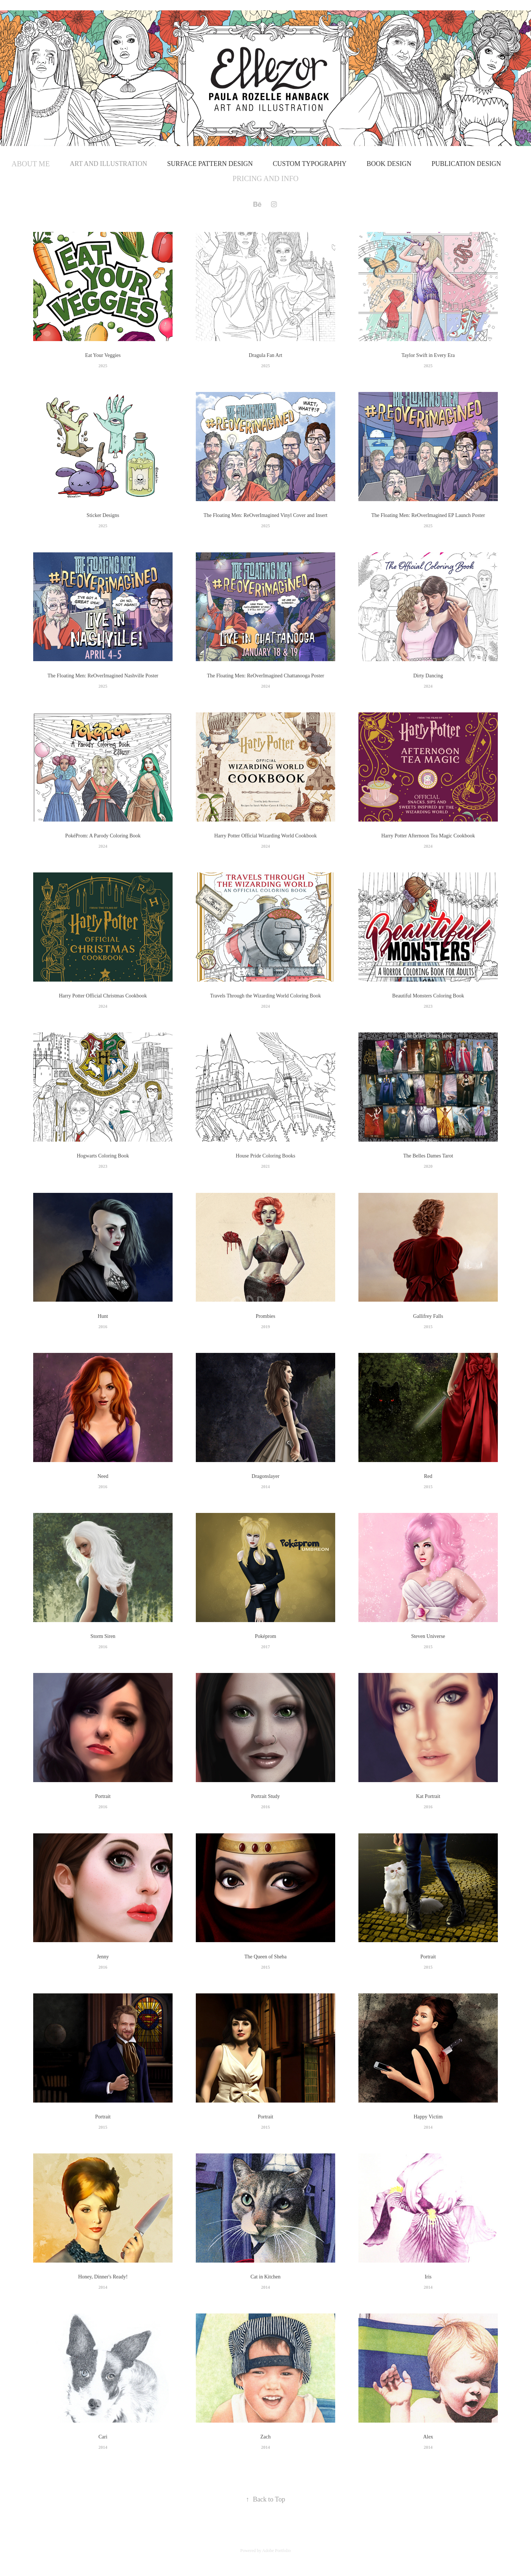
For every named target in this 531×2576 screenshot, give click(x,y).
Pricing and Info (266, 178)
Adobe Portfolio (276, 2550)
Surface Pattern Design (210, 163)
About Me (30, 164)
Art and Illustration (108, 163)
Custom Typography (310, 163)
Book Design (389, 163)
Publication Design (466, 163)
